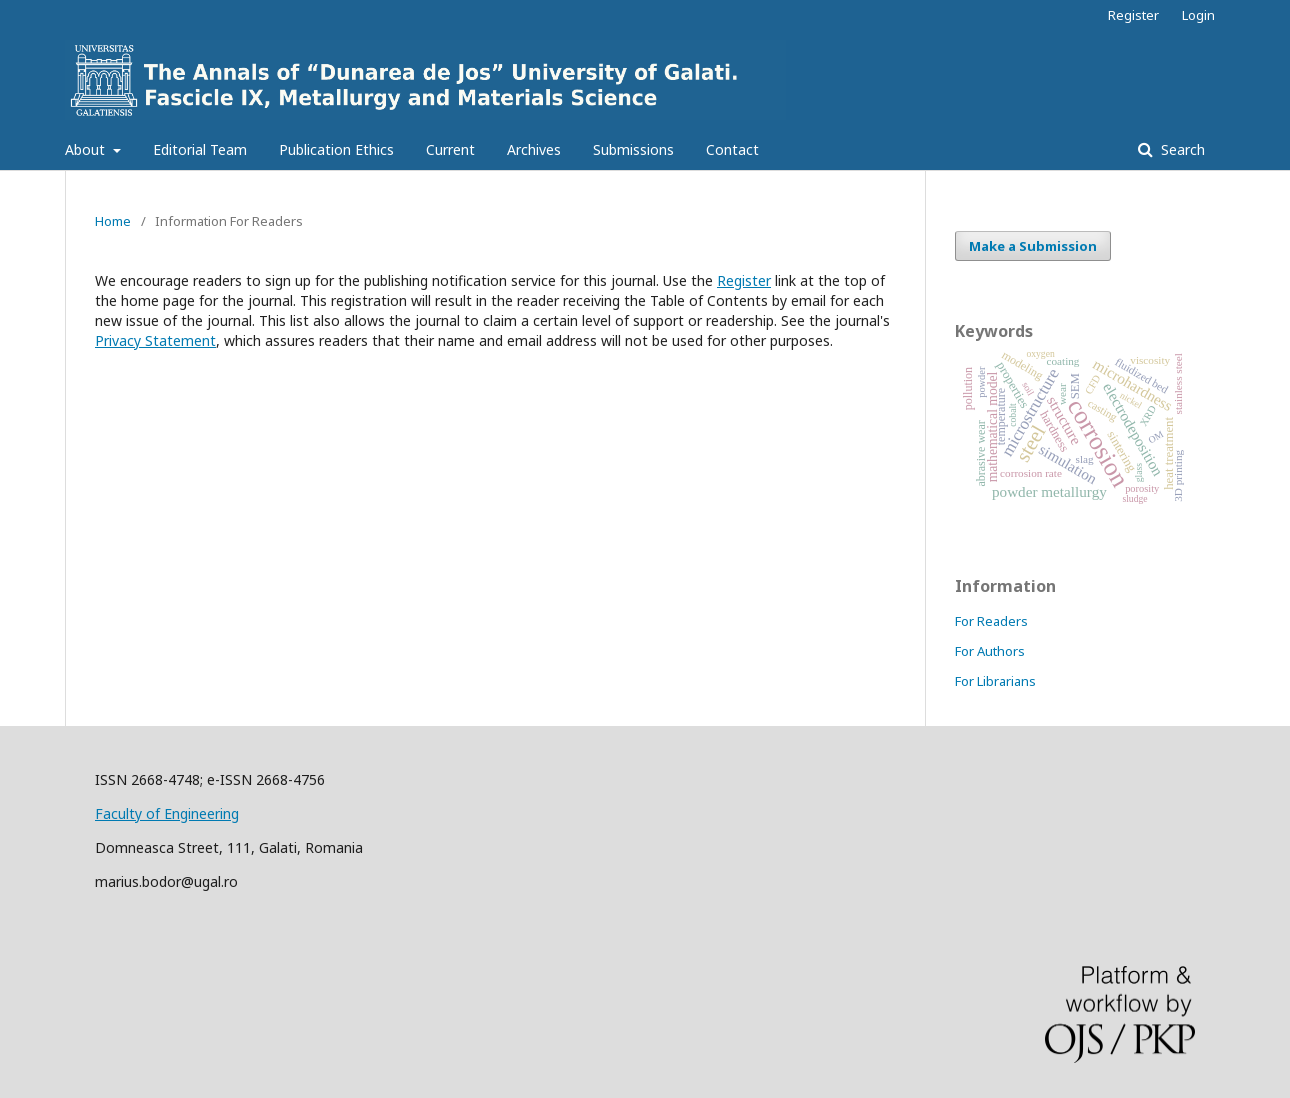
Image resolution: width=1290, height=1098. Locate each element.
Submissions (633, 149)
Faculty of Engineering (167, 813)
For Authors (990, 651)
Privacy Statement (155, 340)
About (87, 149)
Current (450, 149)
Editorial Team (200, 149)
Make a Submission (1033, 246)
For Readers (991, 621)
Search (1181, 149)
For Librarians (995, 681)
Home (113, 221)
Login (1198, 15)
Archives (534, 149)
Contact (732, 149)
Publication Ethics (336, 149)
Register (1133, 15)
